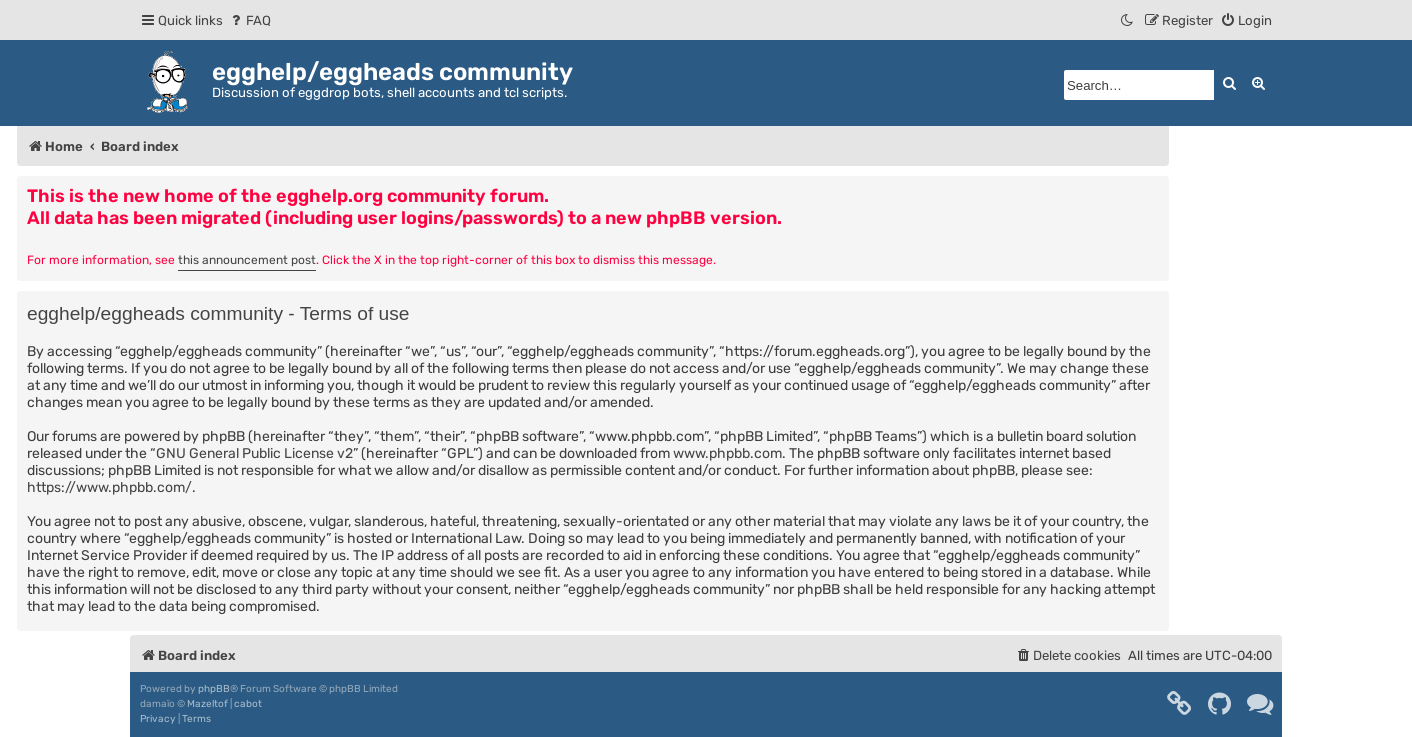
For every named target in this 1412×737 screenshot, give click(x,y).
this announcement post (247, 260)
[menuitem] (249, 20)
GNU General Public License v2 (254, 453)
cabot (248, 704)
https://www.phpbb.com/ (109, 487)
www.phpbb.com (727, 453)
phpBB (214, 689)
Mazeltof (207, 704)
